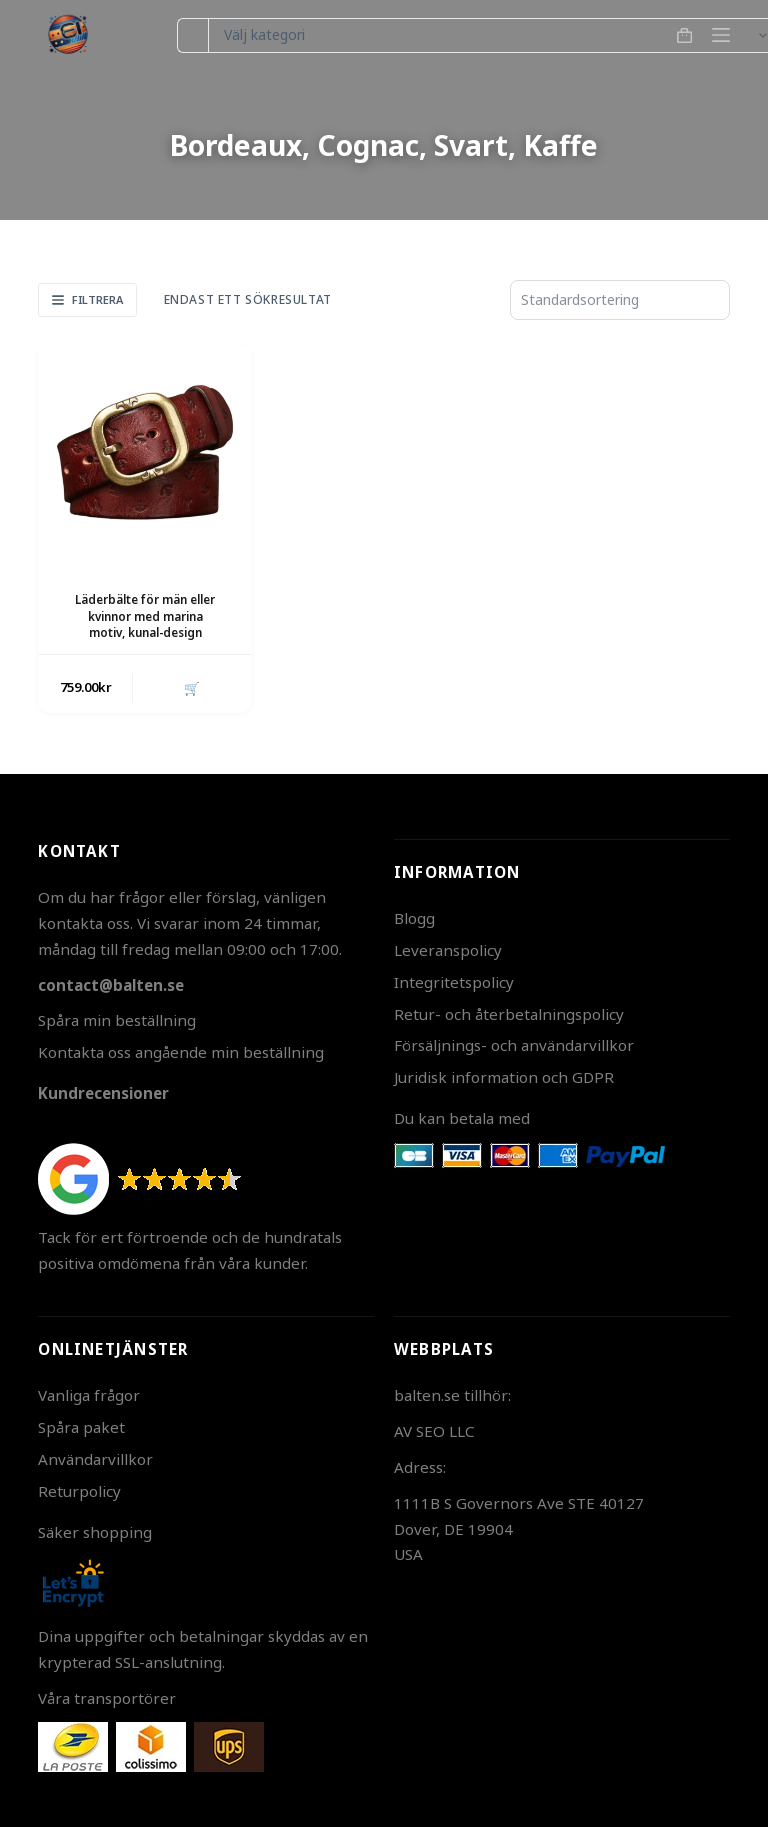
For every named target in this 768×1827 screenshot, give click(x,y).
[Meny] (721, 35)
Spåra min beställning (117, 1020)
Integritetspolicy (454, 982)
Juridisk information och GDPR (504, 1077)
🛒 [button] (192, 688)
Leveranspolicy (448, 950)
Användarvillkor (95, 1459)
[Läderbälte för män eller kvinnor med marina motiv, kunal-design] (145, 452)
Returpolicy (79, 1491)
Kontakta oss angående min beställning (181, 1052)
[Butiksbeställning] (620, 300)
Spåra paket (81, 1427)
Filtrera (87, 299)
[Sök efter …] (192, 35)
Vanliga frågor (89, 1395)
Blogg (414, 918)
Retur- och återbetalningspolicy (509, 1014)
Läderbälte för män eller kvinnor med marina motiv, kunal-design (145, 616)
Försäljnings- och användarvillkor (514, 1045)
